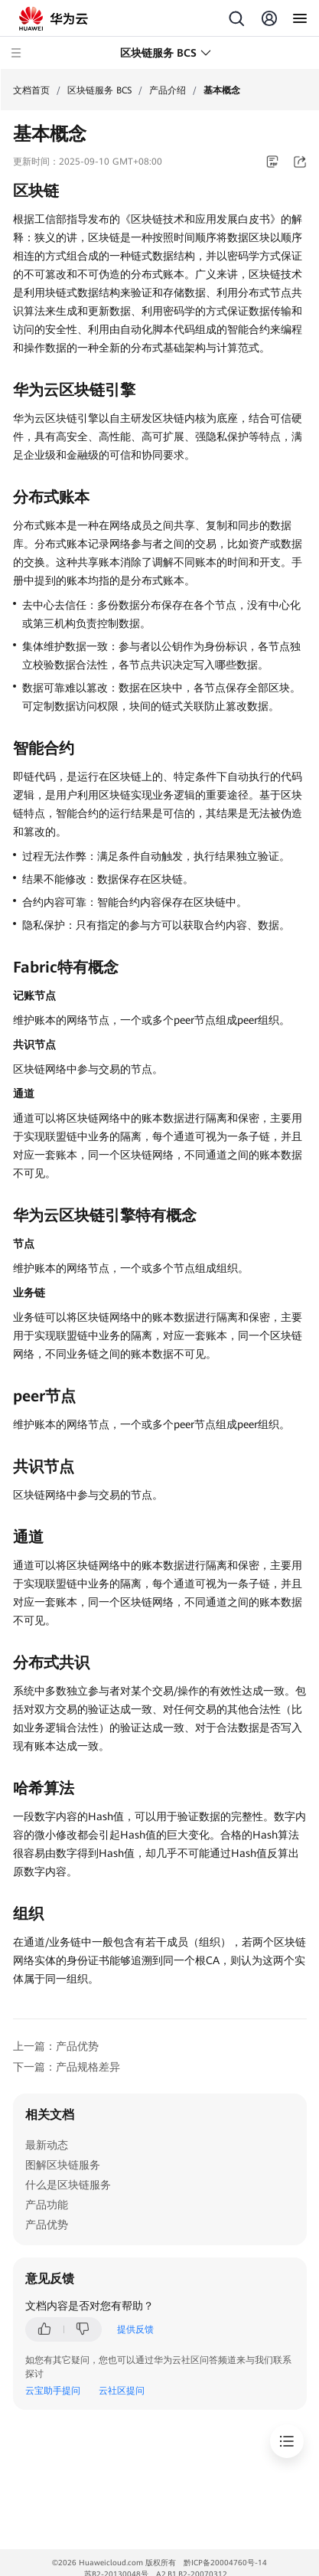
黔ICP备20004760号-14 (225, 2562)
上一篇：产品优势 (56, 2046)
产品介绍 (167, 90)
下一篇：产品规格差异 (66, 2067)
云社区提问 (122, 2390)
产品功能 (46, 2204)
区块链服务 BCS (99, 90)
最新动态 (46, 2145)
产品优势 (46, 2224)
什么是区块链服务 (68, 2185)
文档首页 (31, 90)
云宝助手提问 (52, 2390)
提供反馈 (135, 2329)
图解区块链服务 (62, 2165)
